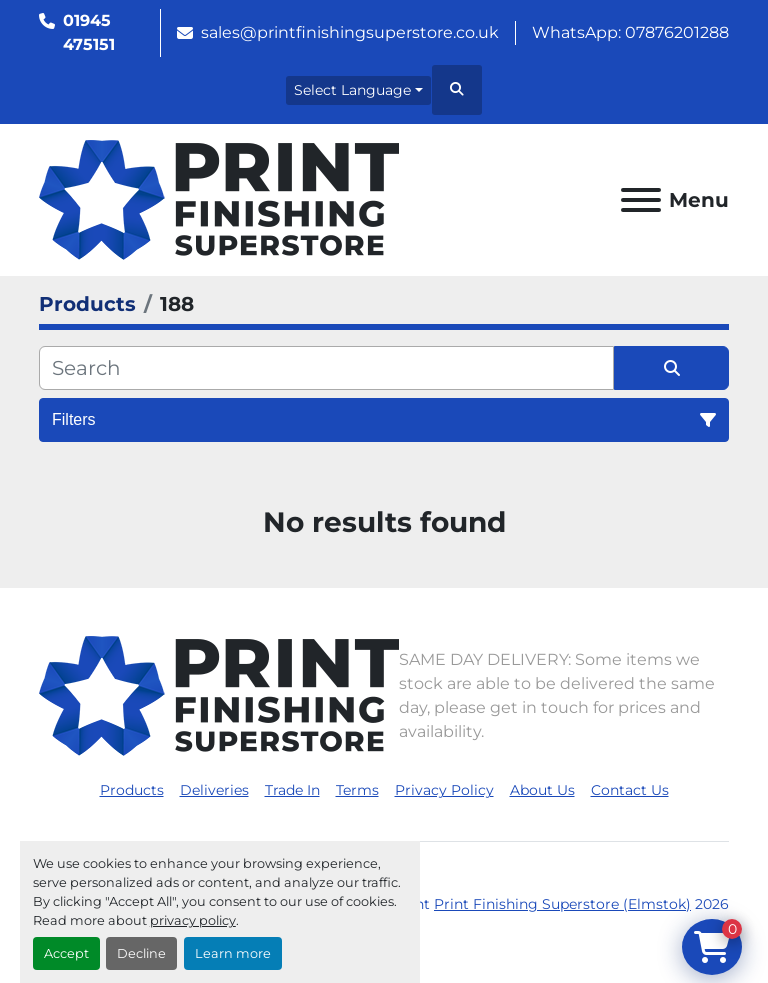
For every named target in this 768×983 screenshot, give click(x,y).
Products (132, 790)
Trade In (292, 790)
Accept (66, 953)
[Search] (326, 368)
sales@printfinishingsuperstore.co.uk (350, 32)
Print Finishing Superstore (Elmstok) (562, 904)
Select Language (352, 90)
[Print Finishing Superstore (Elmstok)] (219, 694)
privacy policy (193, 920)
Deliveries (214, 790)
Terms (357, 790)
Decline (141, 953)
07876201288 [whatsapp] (677, 32)
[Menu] (641, 200)
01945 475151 (89, 32)
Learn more (233, 953)
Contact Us (630, 790)
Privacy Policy (444, 790)
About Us (542, 790)
